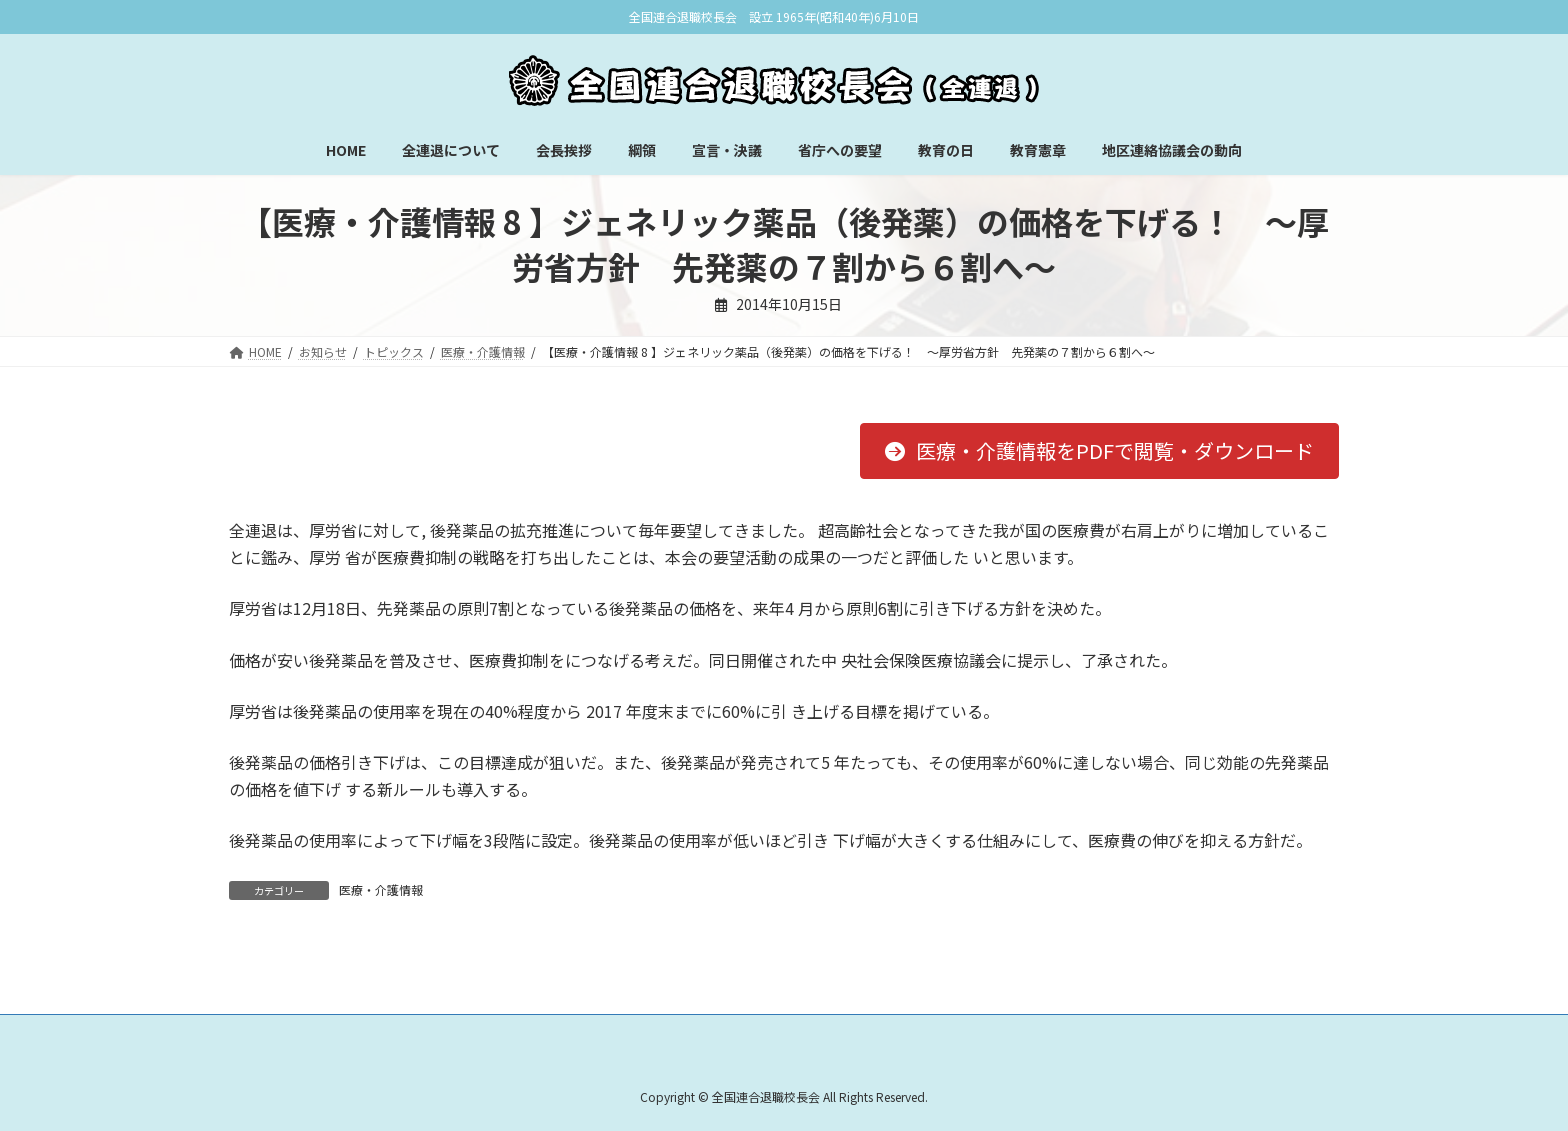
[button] (1099, 451)
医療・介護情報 (381, 889)
